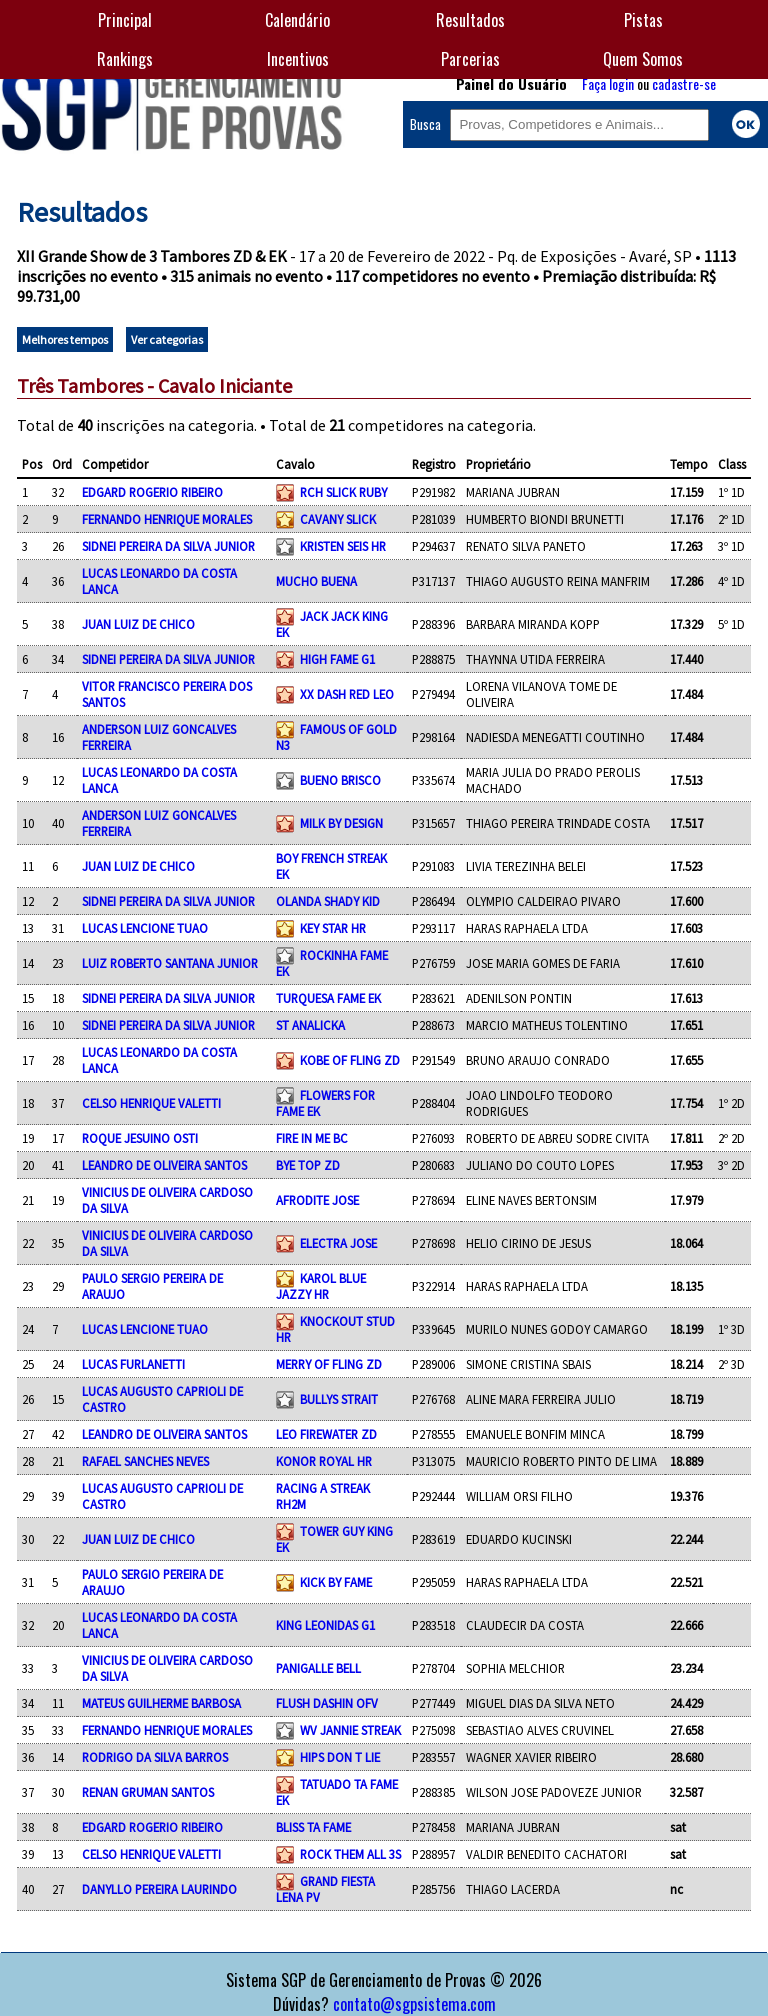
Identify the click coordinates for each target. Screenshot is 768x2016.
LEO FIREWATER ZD (326, 1434)
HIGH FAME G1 (337, 659)
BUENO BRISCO (340, 780)
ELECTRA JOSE (338, 1243)
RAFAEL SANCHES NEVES (145, 1461)
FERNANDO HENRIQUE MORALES (167, 519)
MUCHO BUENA (316, 581)
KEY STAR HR (333, 928)
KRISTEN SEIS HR (343, 546)
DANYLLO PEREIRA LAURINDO (159, 1889)
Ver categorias (167, 339)
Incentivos (298, 59)
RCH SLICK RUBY (343, 492)
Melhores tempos (65, 339)
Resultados (470, 20)
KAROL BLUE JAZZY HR (321, 1286)
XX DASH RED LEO (347, 694)
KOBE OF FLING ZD (350, 1060)
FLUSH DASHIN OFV (327, 1703)
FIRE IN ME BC (312, 1138)
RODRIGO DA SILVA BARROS (155, 1757)
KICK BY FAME (336, 1582)
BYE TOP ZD (308, 1165)
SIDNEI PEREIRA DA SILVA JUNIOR (168, 546)
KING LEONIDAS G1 (325, 1625)
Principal (125, 20)
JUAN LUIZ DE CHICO (138, 624)
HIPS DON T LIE (340, 1757)
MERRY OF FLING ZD (329, 1364)
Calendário (297, 20)
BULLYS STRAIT (339, 1399)
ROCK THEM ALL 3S (350, 1854)
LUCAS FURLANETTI (133, 1364)
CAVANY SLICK (338, 519)
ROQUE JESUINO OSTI (140, 1138)
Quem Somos (643, 59)
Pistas (643, 20)
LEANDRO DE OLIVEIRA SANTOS (164, 1165)
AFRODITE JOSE (317, 1200)
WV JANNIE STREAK (350, 1730)
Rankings (125, 59)
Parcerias (470, 59)
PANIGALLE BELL (318, 1668)
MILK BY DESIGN (341, 823)
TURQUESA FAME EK (328, 998)
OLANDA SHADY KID (328, 901)
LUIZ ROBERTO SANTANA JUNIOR (170, 963)
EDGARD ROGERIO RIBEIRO (152, 492)
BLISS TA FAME (313, 1827)
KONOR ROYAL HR (324, 1461)
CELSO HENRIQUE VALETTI (151, 1103)
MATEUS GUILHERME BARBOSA (161, 1703)
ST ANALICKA (310, 1025)
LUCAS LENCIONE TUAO (145, 928)
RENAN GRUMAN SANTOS (148, 1792)
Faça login (608, 83)
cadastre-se (684, 83)
